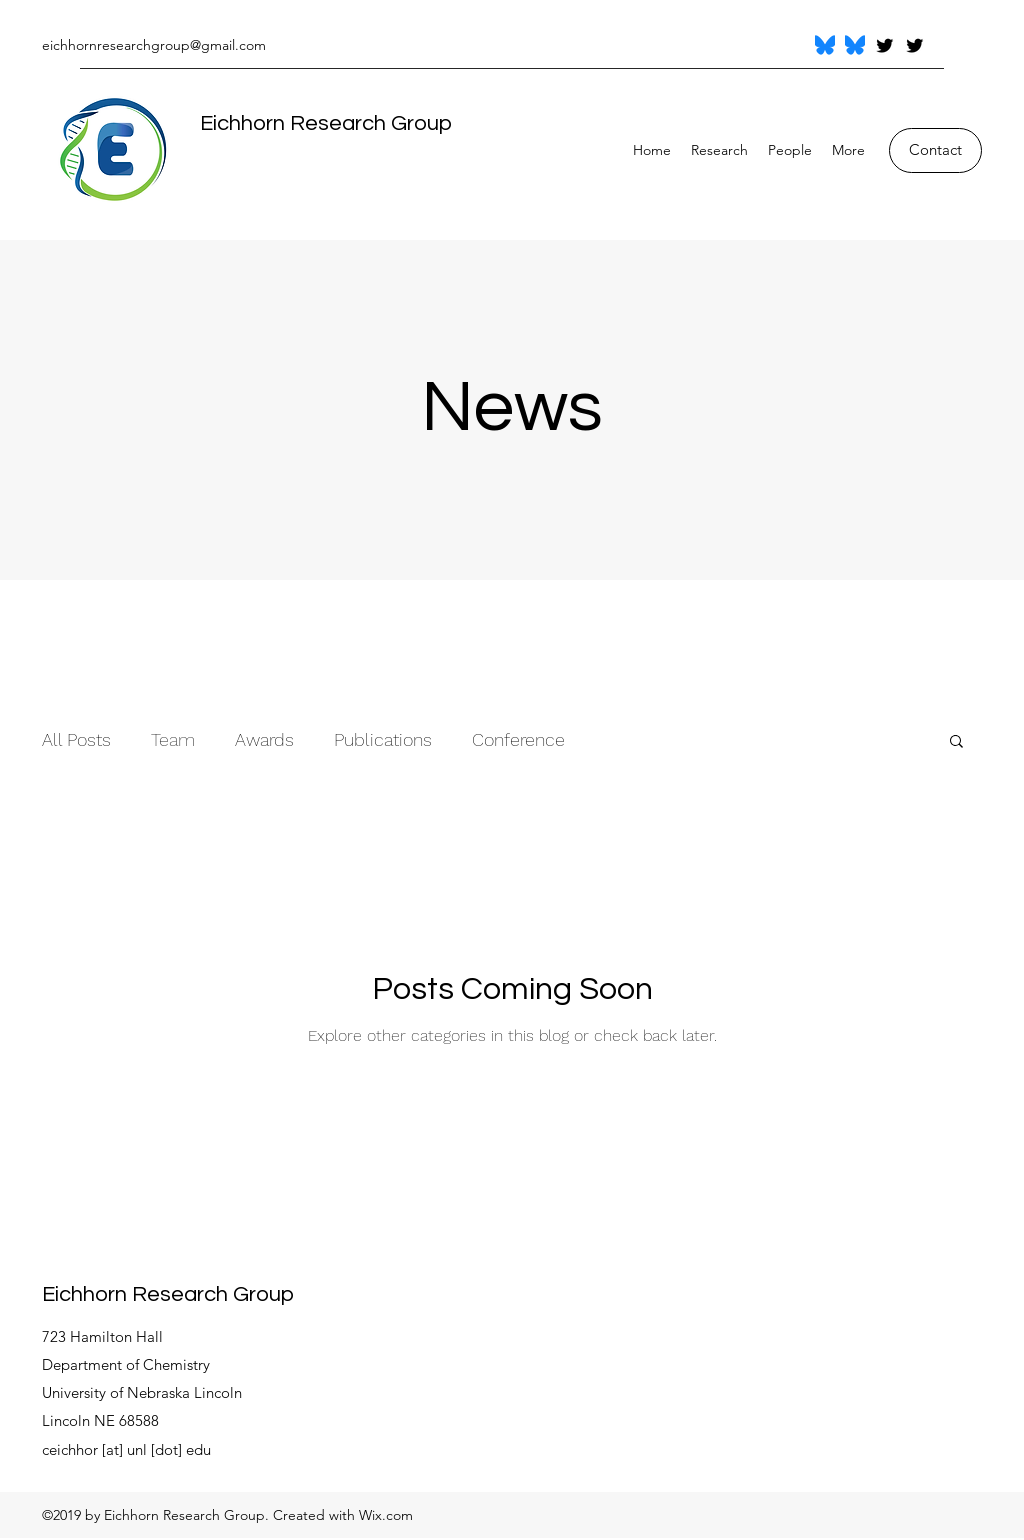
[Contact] (935, 150)
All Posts (76, 739)
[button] (956, 742)
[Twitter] (885, 45)
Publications (383, 739)
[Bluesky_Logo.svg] (825, 45)
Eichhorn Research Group (326, 123)
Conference (518, 739)
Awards (264, 739)
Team (173, 739)
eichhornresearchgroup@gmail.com (154, 45)
